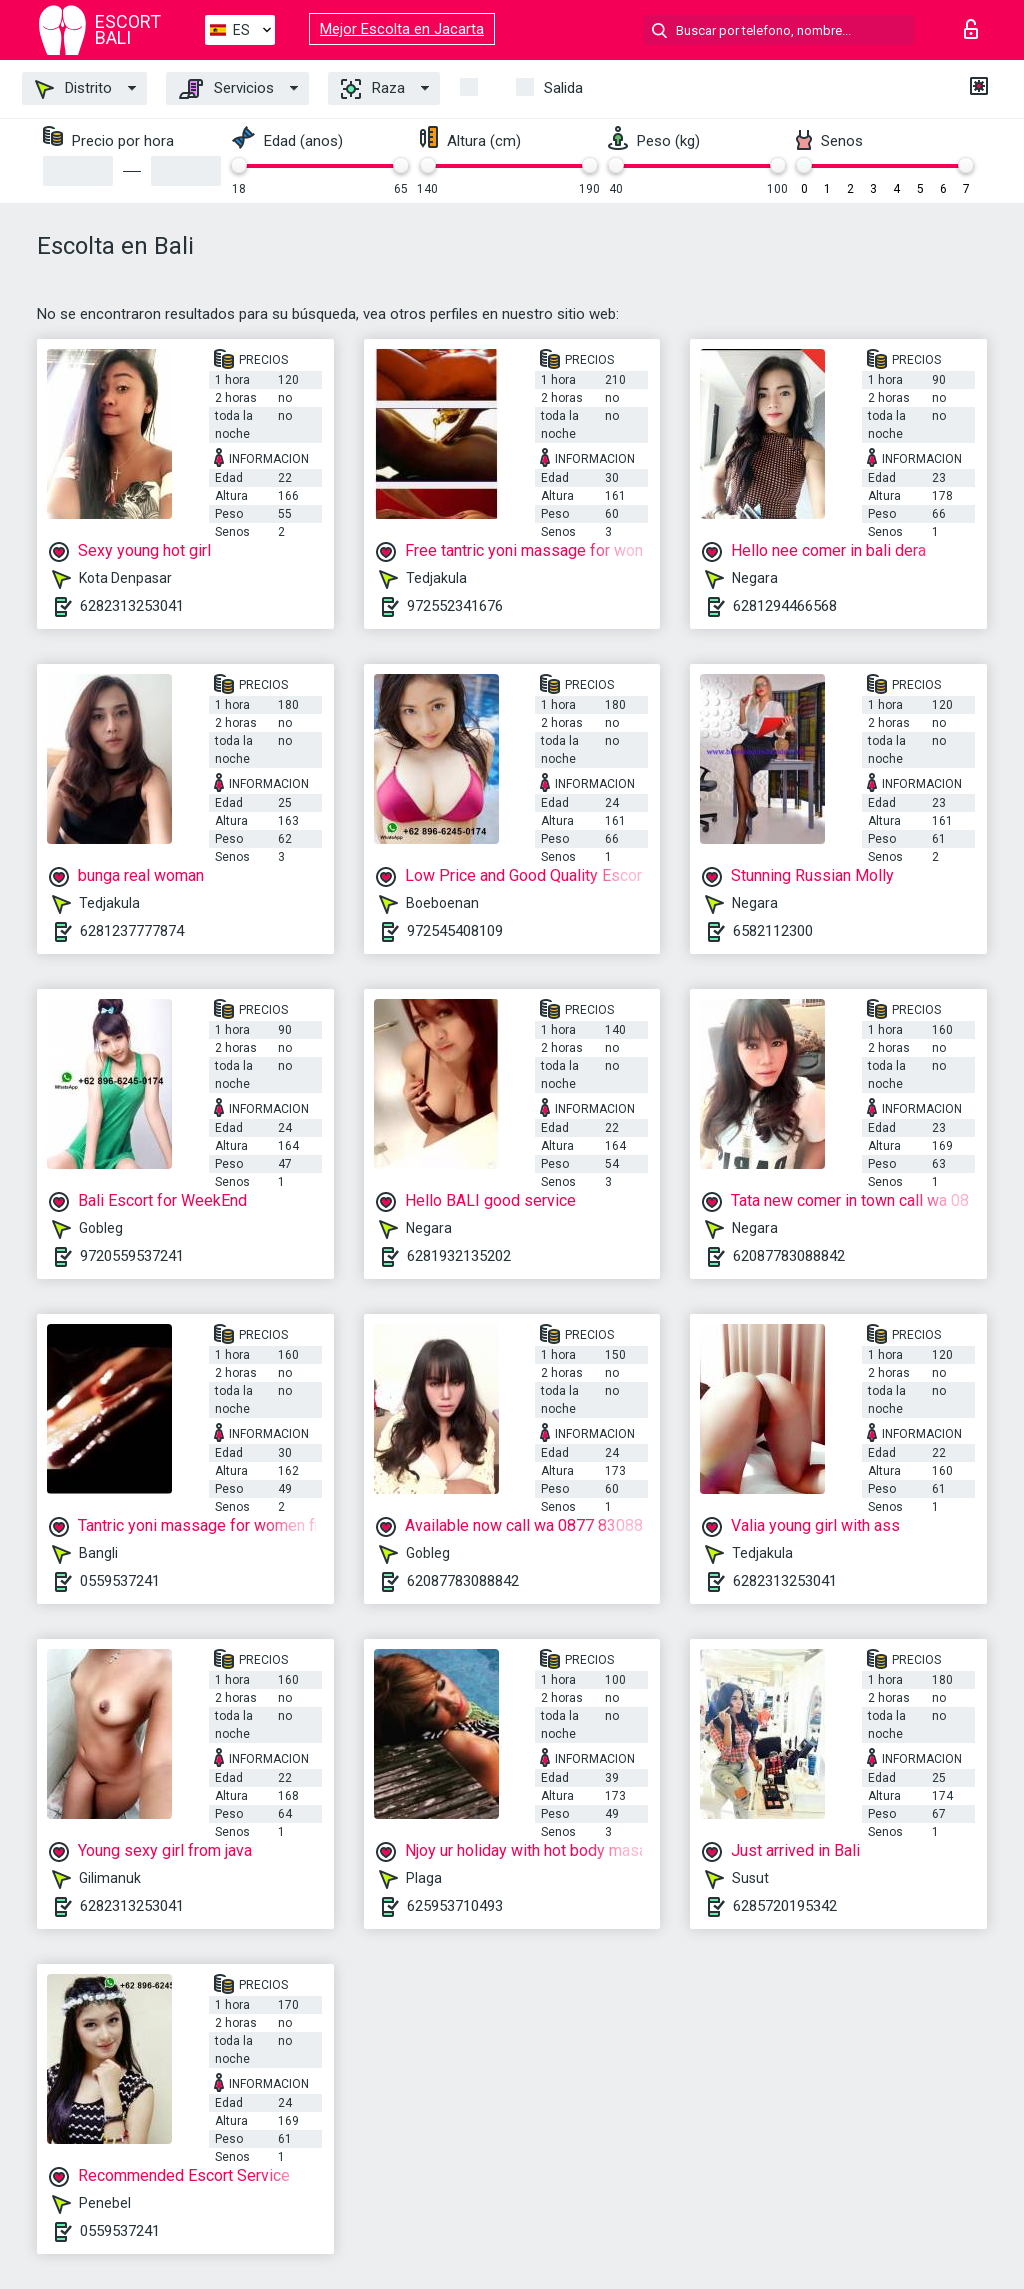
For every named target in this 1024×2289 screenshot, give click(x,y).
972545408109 (455, 931)
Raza (373, 89)
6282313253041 (132, 606)
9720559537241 (132, 1256)
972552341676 (455, 606)
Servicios (226, 89)
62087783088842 (789, 1256)
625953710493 (455, 1906)
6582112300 (773, 931)
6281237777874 (132, 931)
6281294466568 (785, 606)
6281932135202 (459, 1256)
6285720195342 (785, 1906)
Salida (563, 88)
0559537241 (120, 1581)
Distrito (73, 89)
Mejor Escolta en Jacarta (402, 29)
